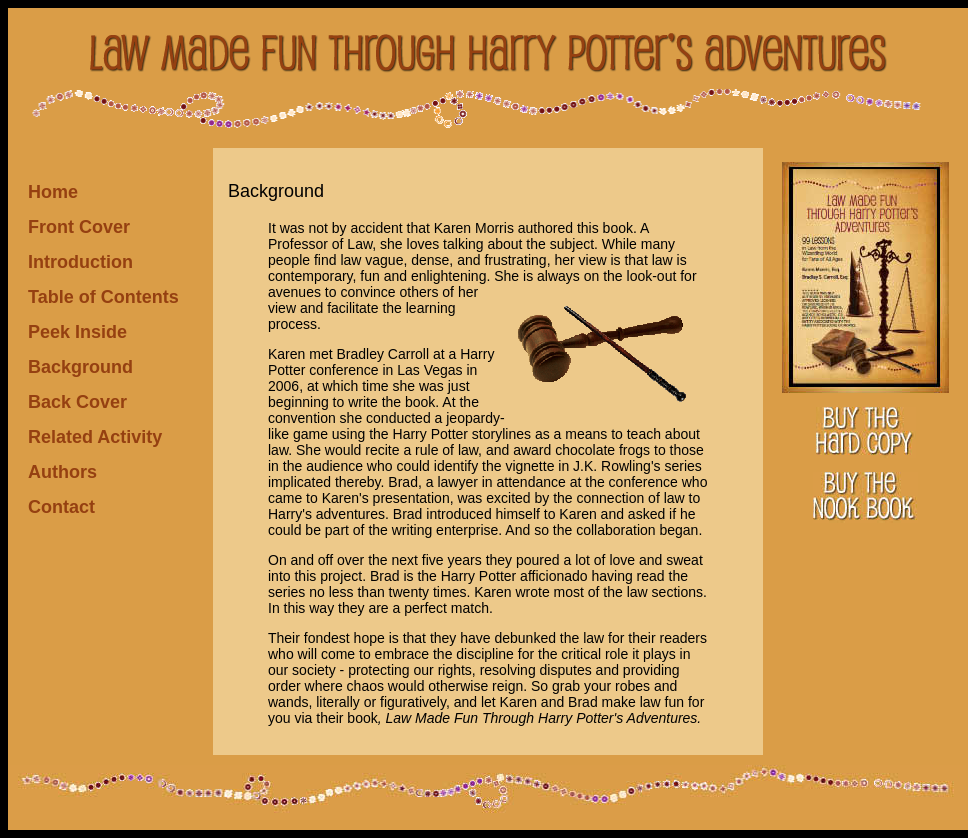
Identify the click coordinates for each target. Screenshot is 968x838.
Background (80, 367)
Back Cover (77, 402)
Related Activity (95, 437)
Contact (61, 507)
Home (53, 192)
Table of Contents (103, 297)
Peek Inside (77, 332)
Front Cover (79, 227)
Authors (62, 472)
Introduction (80, 262)
